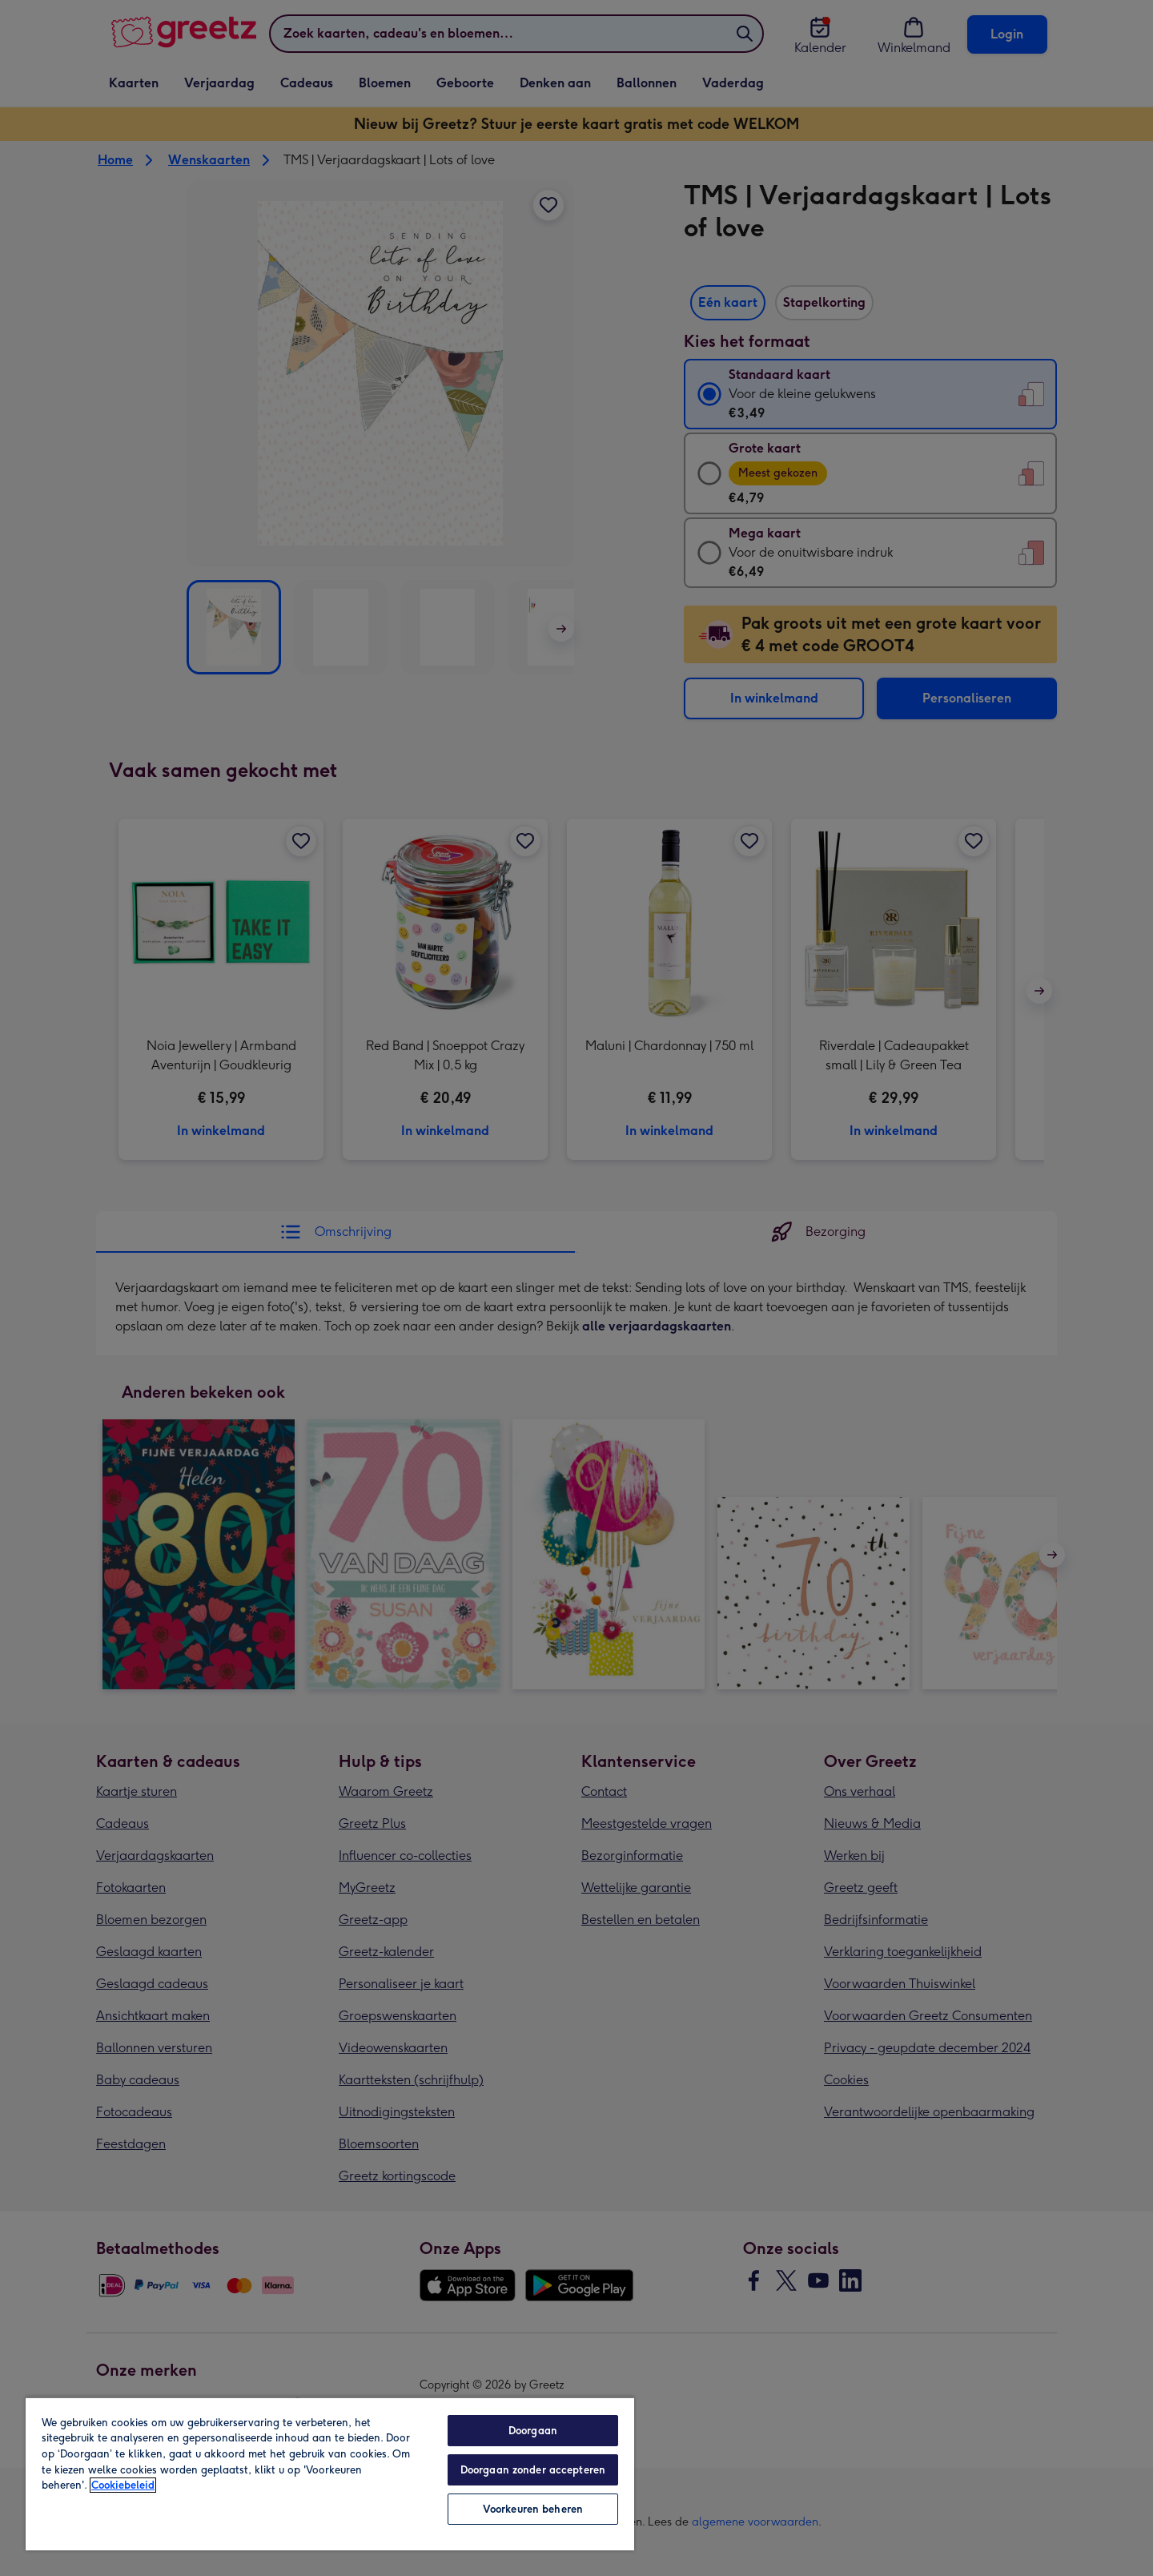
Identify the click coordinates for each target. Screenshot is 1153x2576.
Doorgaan (532, 2431)
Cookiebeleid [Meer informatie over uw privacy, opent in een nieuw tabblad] (123, 2485)
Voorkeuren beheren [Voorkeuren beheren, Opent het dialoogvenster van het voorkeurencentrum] (533, 2509)
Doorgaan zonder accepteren (532, 2470)
